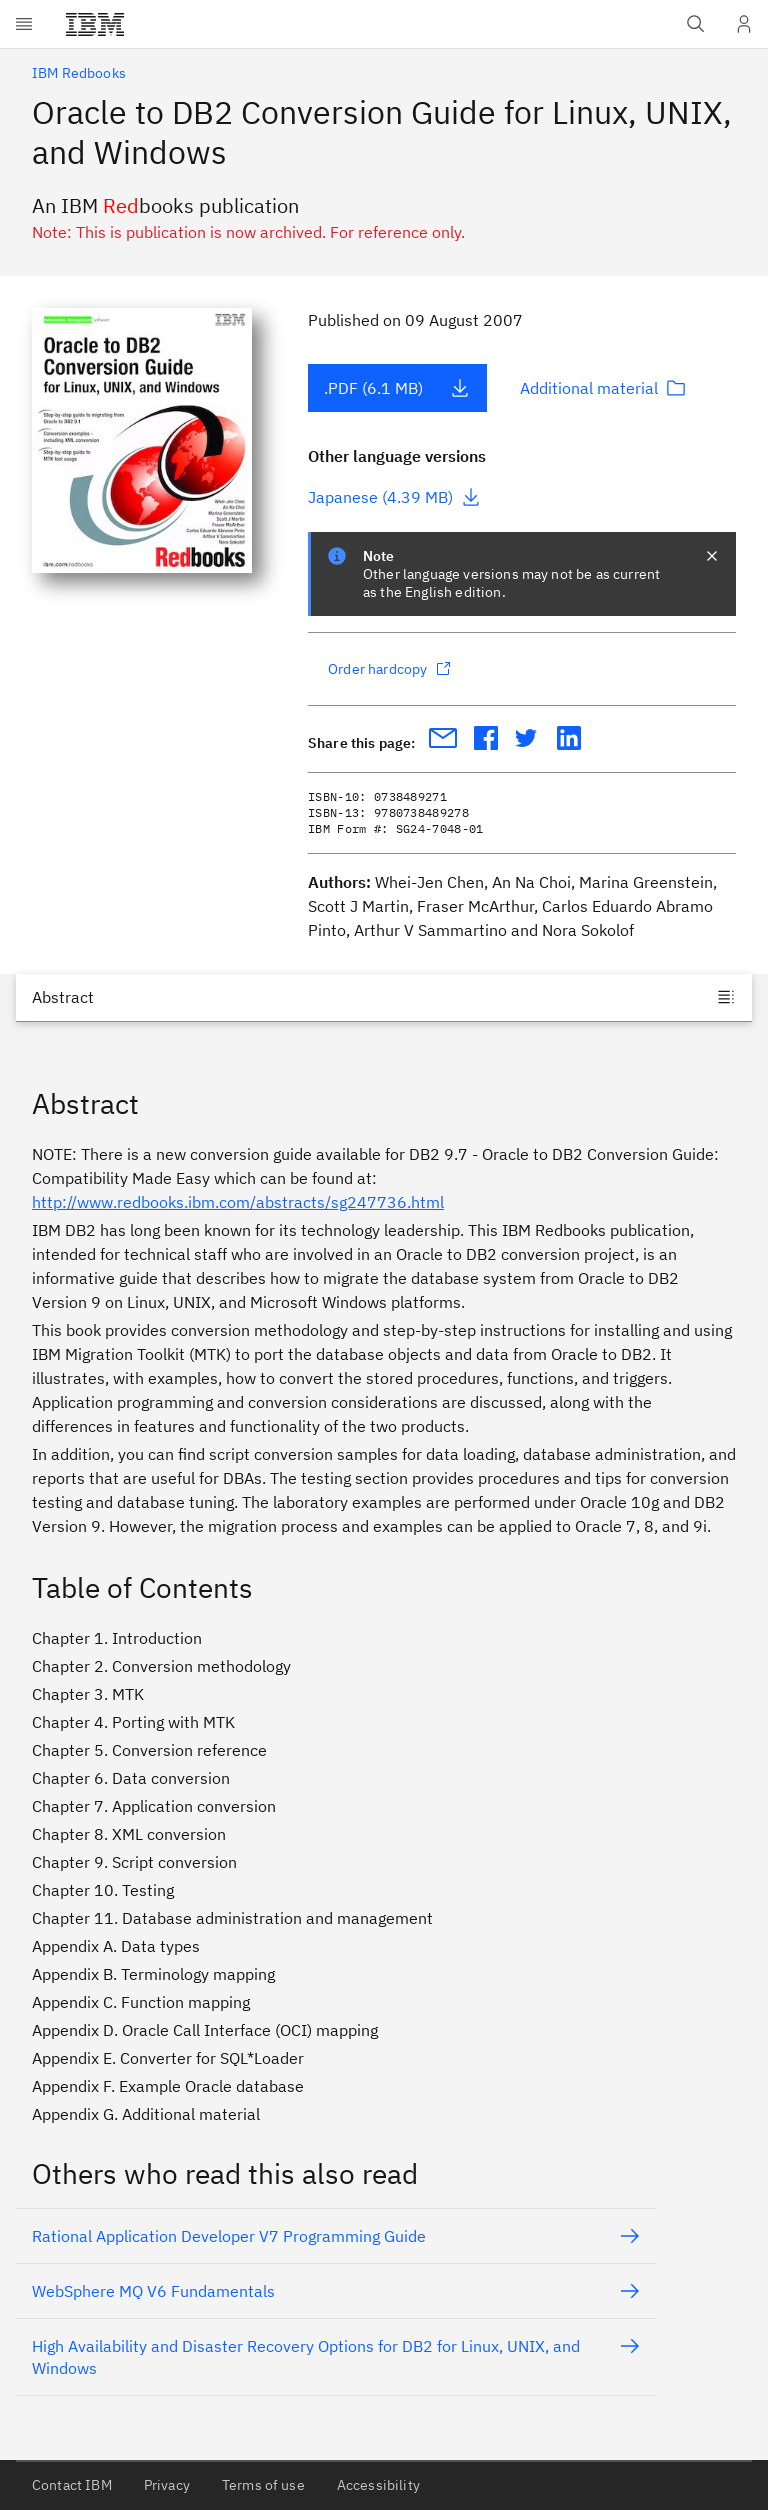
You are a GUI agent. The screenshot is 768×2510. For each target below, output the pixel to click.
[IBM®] (95, 24)
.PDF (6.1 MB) (397, 388)
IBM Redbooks (79, 73)
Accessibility (378, 2485)
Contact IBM (72, 2485)
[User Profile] (744, 24)
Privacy (167, 2485)
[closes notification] (712, 556)
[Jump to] (384, 997)
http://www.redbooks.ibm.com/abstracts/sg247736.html (238, 1202)
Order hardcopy (389, 669)
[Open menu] (24, 24)
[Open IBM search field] (696, 24)
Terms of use (263, 2485)
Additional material (603, 388)
